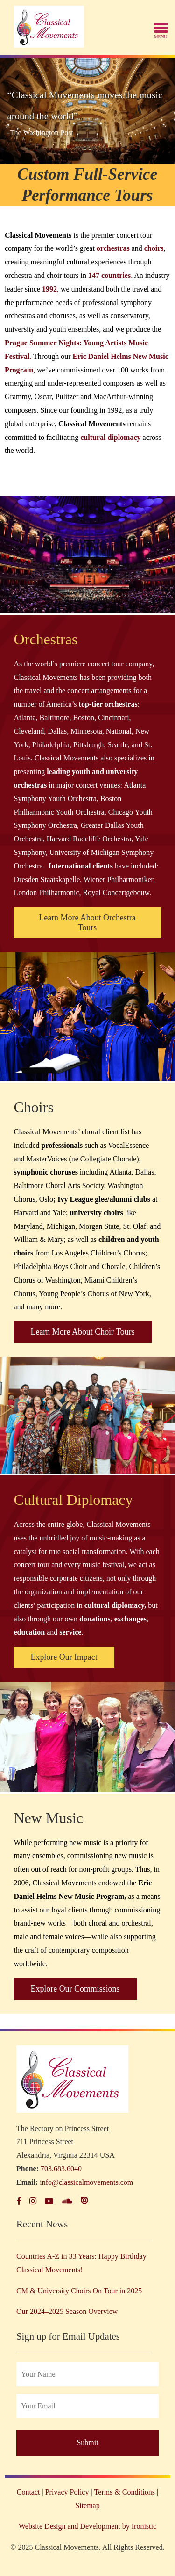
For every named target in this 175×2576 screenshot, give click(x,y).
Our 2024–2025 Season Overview (67, 2311)
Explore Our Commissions (75, 1988)
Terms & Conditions (124, 2492)
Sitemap (87, 2506)
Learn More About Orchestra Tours (87, 922)
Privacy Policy (67, 2492)
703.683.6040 (61, 2169)
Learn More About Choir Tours (83, 1331)
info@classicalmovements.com (86, 2182)
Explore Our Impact (64, 1657)
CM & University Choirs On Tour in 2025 (79, 2291)
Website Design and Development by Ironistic (87, 2526)
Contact (28, 2492)
